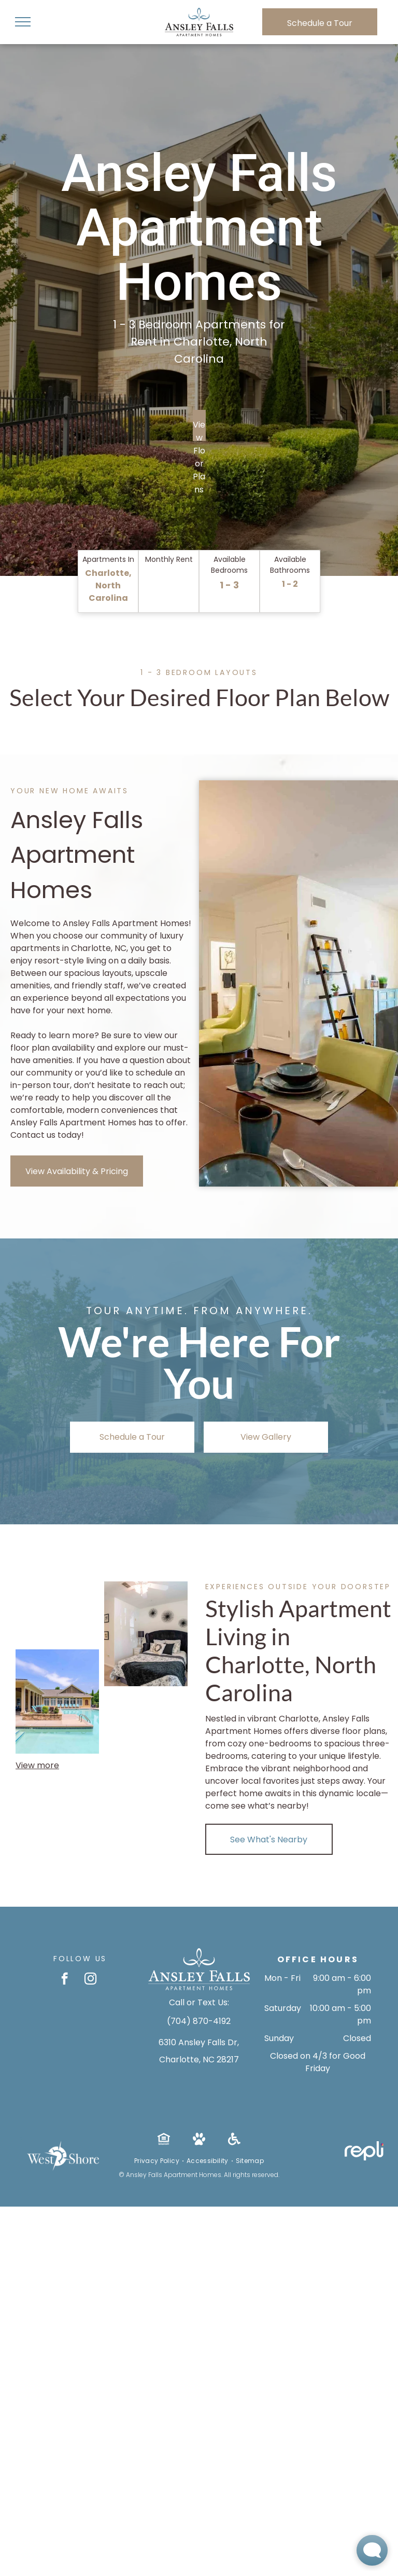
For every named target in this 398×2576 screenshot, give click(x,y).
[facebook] (64, 1979)
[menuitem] (158, 2161)
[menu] (22, 21)
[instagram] (90, 1979)
